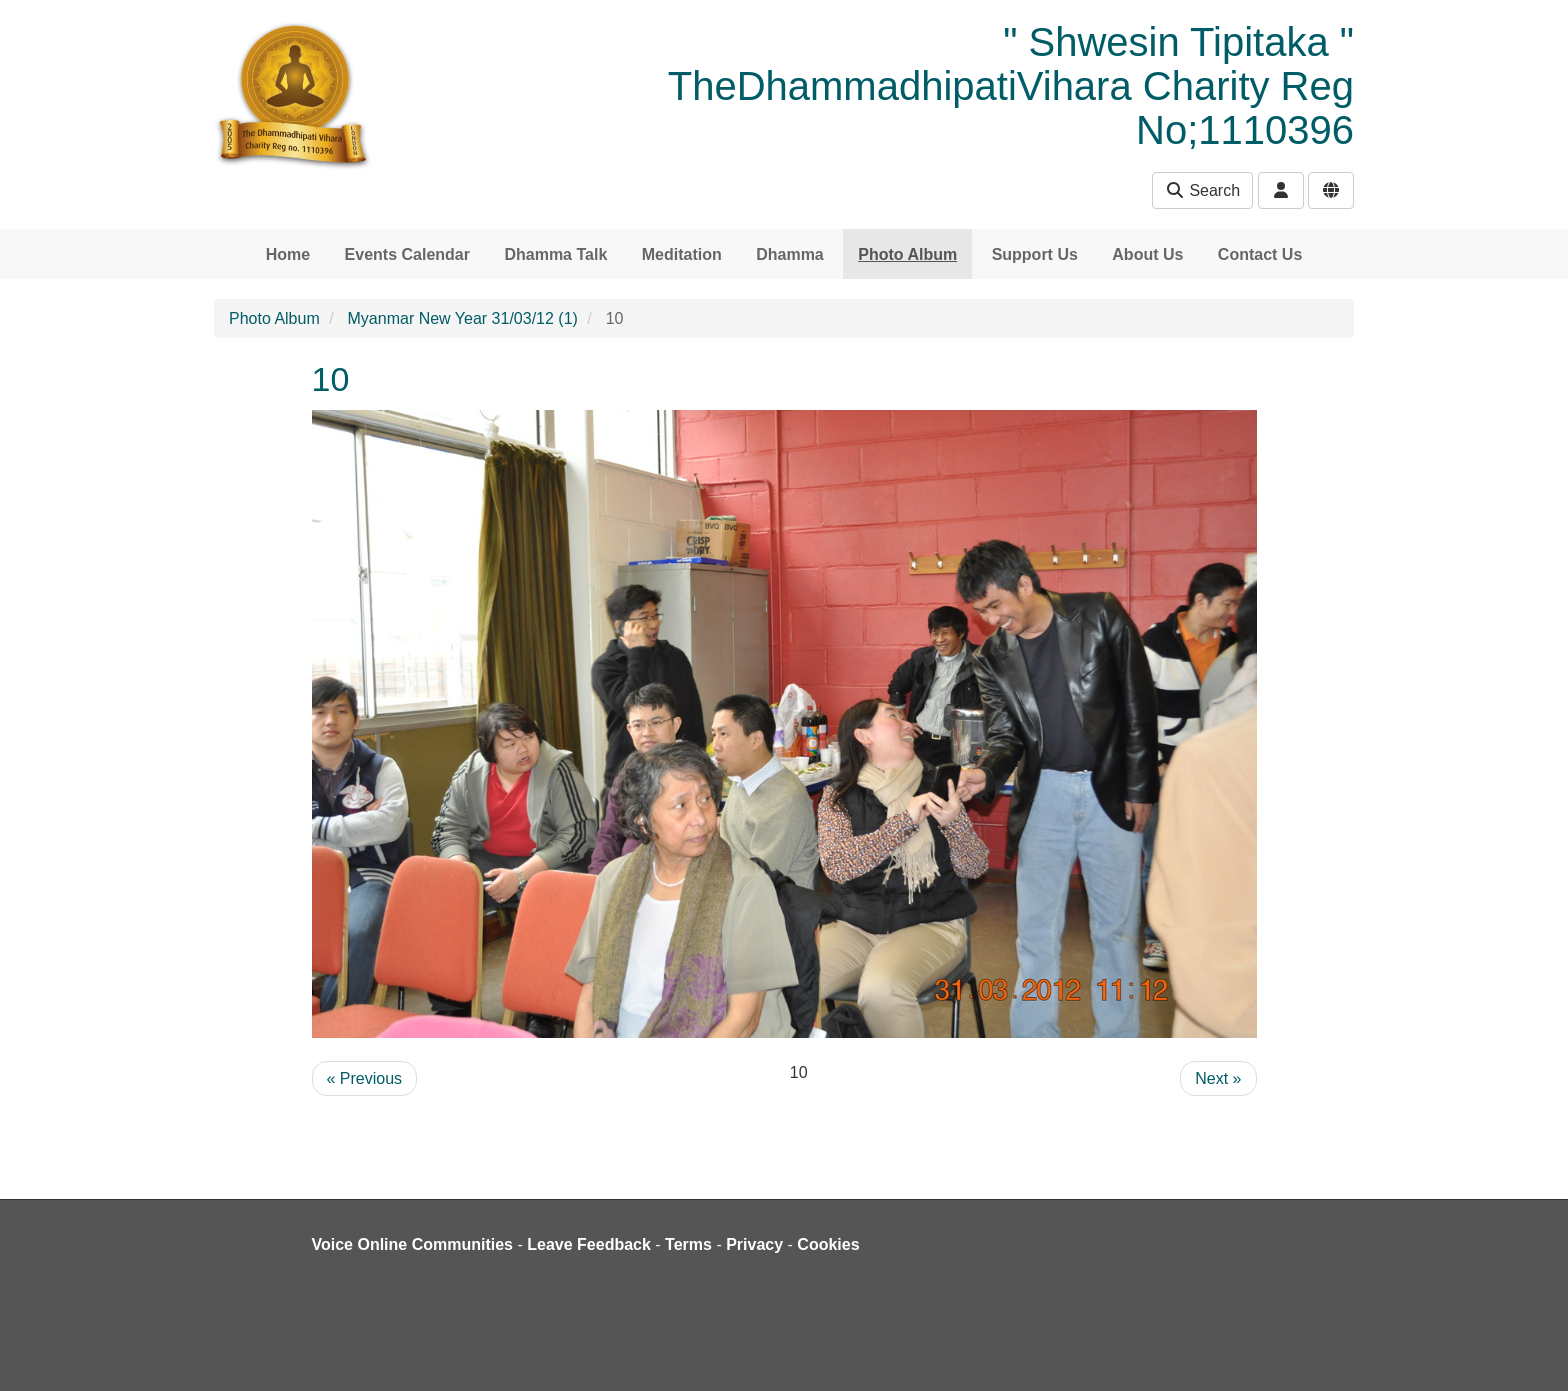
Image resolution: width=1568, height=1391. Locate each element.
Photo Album (907, 254)
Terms (688, 1244)
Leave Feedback (589, 1244)
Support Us (1035, 254)
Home (288, 254)
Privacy (754, 1244)
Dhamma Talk (555, 254)
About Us (1147, 254)
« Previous (365, 1078)
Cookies (828, 1244)
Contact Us (1260, 254)
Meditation (682, 254)
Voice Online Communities (413, 1244)
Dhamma (790, 254)
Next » (1218, 1078)
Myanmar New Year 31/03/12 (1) (463, 318)
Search (1202, 190)
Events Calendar (407, 254)
